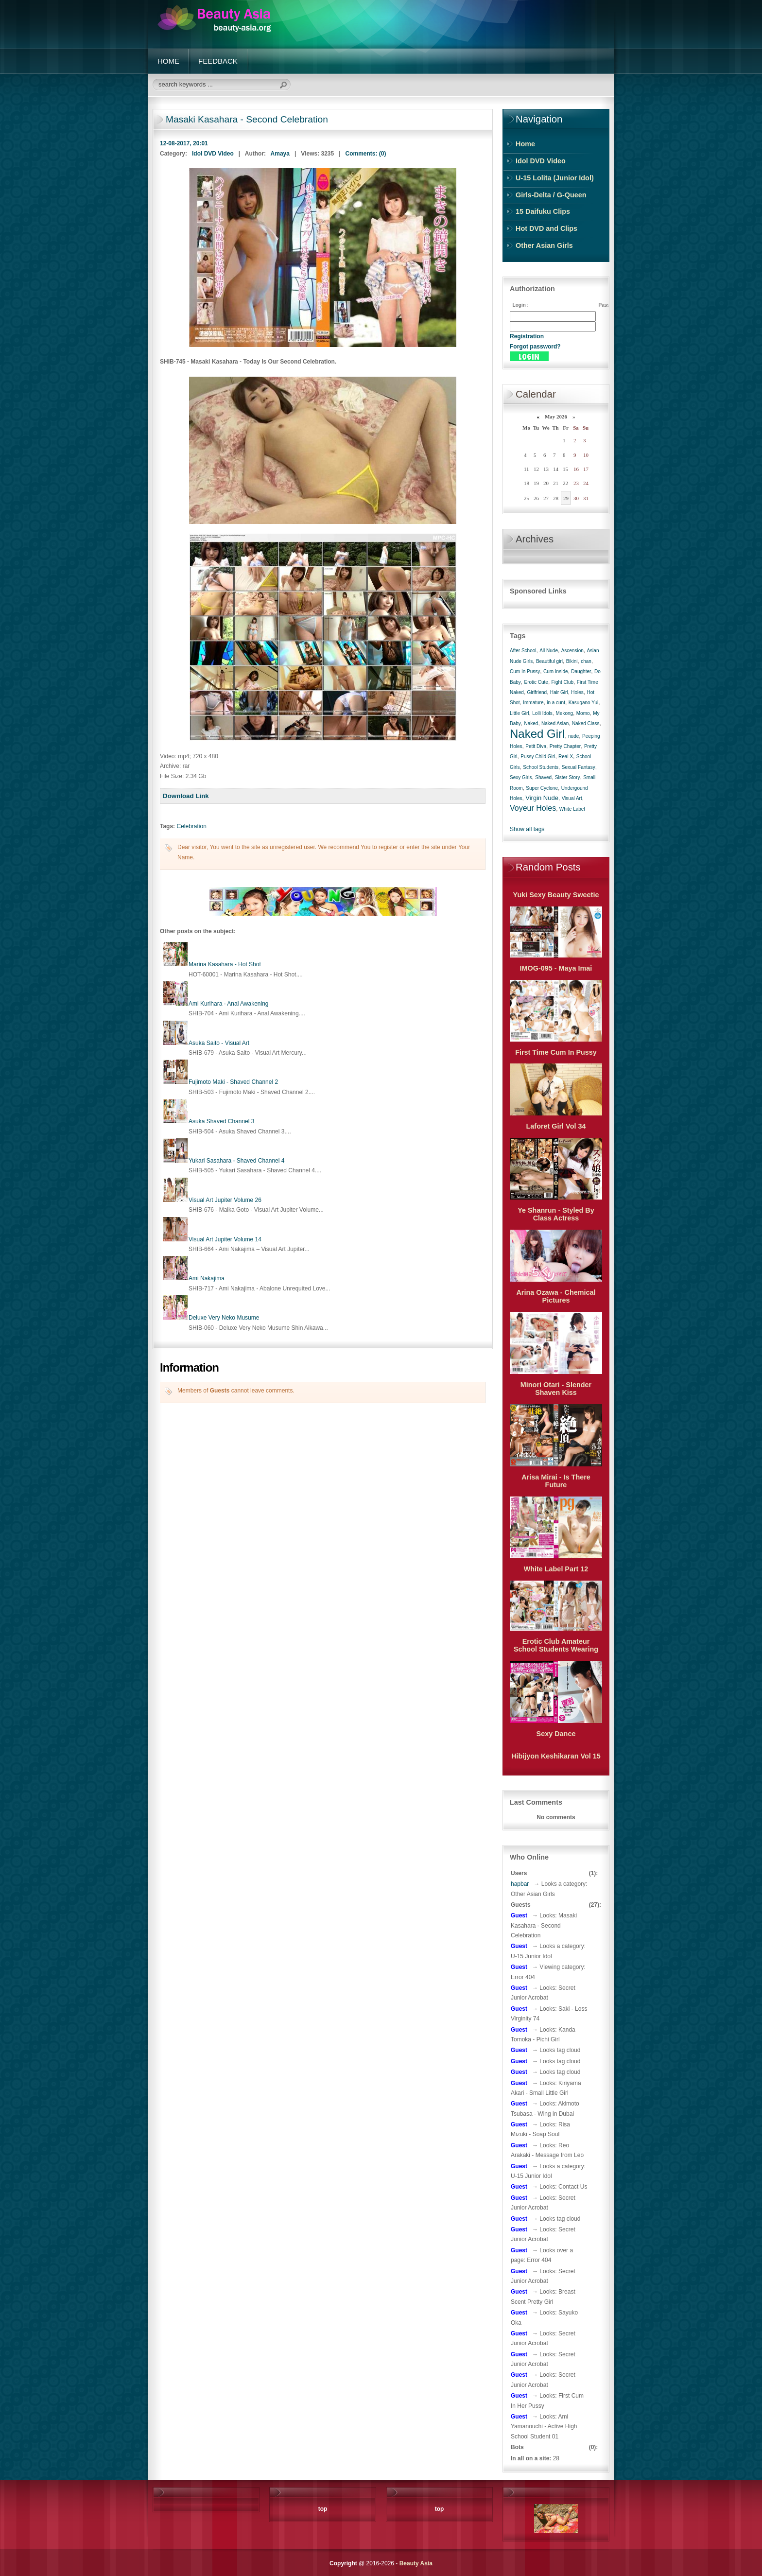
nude (573, 736)
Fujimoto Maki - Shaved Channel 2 (233, 1082)
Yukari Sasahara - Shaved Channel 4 (236, 1160)
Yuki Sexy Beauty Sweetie (556, 895)
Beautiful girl (549, 661)
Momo (583, 713)
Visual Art (572, 798)
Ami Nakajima (207, 1278)
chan (586, 661)
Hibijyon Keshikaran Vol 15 (556, 1756)
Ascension (572, 650)
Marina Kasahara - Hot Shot (225, 964)
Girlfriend (537, 692)
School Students (540, 767)
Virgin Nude (541, 797)
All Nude (548, 650)
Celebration (191, 826)
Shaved (543, 777)
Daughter (581, 671)
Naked (531, 723)
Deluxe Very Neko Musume (224, 1317)
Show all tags (527, 829)
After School (523, 650)
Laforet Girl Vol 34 (556, 1126)
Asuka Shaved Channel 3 (221, 1121)
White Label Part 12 (556, 1569)
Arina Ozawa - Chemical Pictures (555, 1296)
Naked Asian (555, 723)
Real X (565, 756)
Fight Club (563, 682)
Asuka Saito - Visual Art (219, 1043)
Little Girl (519, 713)
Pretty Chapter (565, 746)
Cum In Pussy (525, 671)
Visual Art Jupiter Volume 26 (225, 1200)
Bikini (572, 661)
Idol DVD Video (213, 153)
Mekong (564, 713)
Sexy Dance (556, 1734)
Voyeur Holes (533, 808)
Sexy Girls (521, 777)
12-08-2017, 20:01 (184, 143)
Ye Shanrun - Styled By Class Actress (556, 1214)
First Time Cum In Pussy (556, 1052)
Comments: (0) (366, 153)
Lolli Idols (542, 713)
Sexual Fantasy (578, 767)
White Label (572, 809)
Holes (577, 692)
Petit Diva (535, 746)
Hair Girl (559, 692)
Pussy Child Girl (537, 756)
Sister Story (567, 777)
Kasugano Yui (584, 702)
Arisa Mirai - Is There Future (555, 1481)
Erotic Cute (536, 682)
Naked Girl (537, 733)
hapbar (520, 1883)
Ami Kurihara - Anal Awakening (229, 1003)
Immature (533, 702)
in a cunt (556, 702)
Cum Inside (555, 671)
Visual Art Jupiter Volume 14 (225, 1239)
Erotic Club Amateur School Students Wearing (556, 1645)
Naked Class (586, 723)
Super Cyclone (542, 788)
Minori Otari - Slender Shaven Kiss (555, 1388)
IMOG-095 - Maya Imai (556, 968)
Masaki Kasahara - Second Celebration (247, 119)
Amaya (280, 153)
